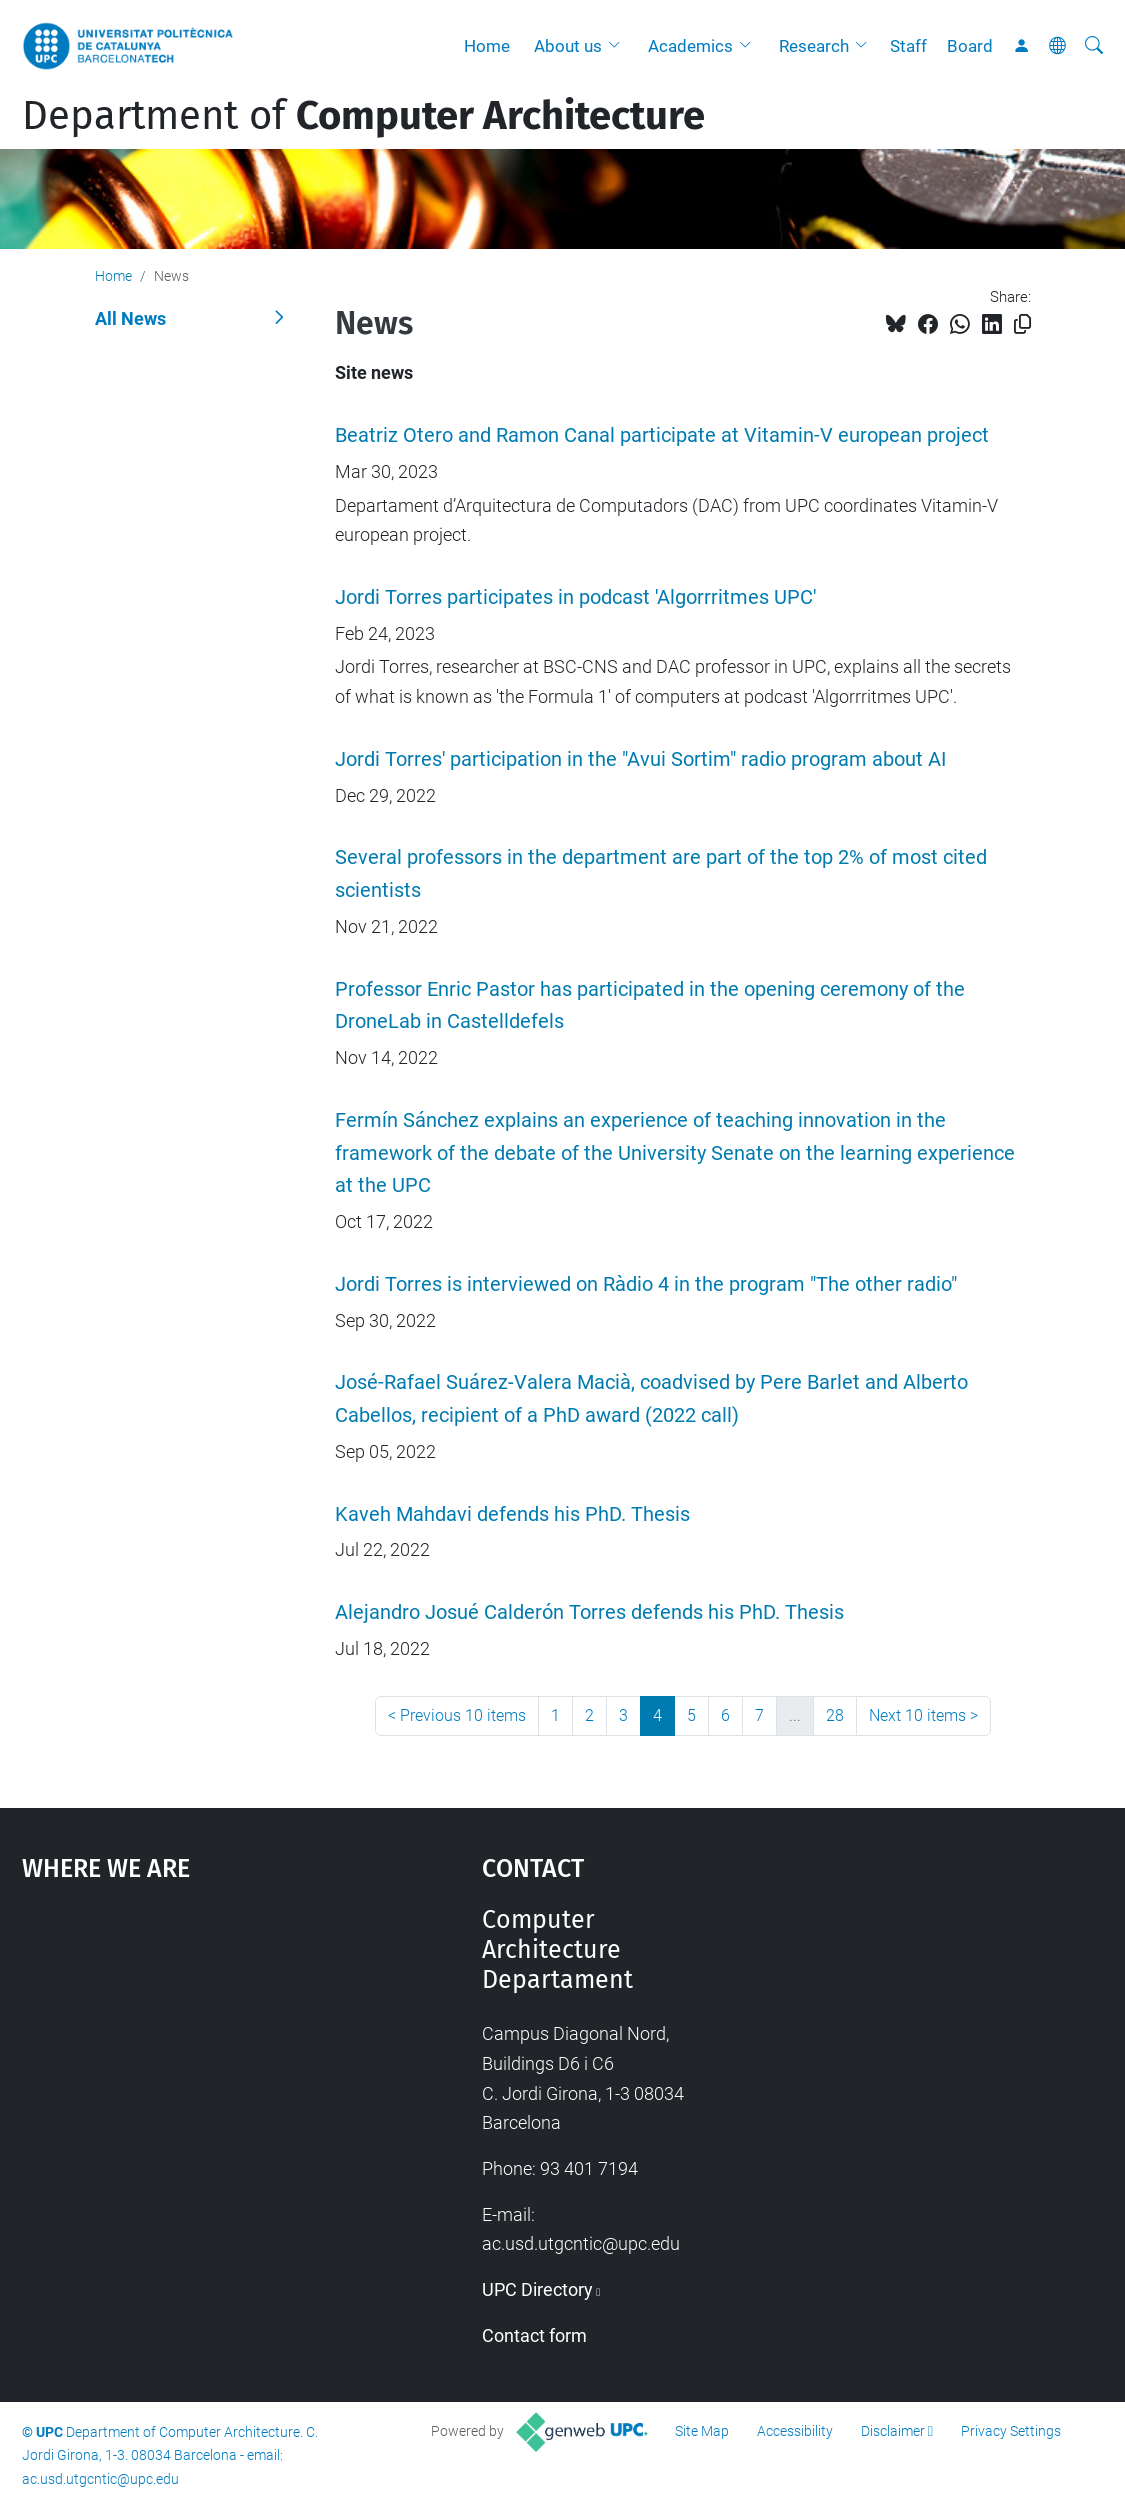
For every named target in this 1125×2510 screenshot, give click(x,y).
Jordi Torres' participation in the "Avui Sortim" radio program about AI (640, 759)
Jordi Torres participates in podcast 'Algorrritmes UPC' (575, 597)
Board (970, 46)
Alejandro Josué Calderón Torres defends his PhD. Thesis (589, 1612)
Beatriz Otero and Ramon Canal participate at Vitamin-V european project (662, 435)
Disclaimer (893, 2431)
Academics (690, 46)
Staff (908, 46)
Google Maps (194, 2055)
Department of (363, 116)
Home (487, 46)
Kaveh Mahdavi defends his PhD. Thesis (512, 1514)
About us (568, 46)
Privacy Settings (1011, 2431)
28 (835, 1715)
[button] (619, 46)
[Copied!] (1022, 324)
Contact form (534, 2335)
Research (814, 46)
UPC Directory (537, 2289)
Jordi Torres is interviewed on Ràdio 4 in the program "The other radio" (646, 1284)
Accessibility (795, 2431)
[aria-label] (1094, 46)
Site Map (702, 2431)
